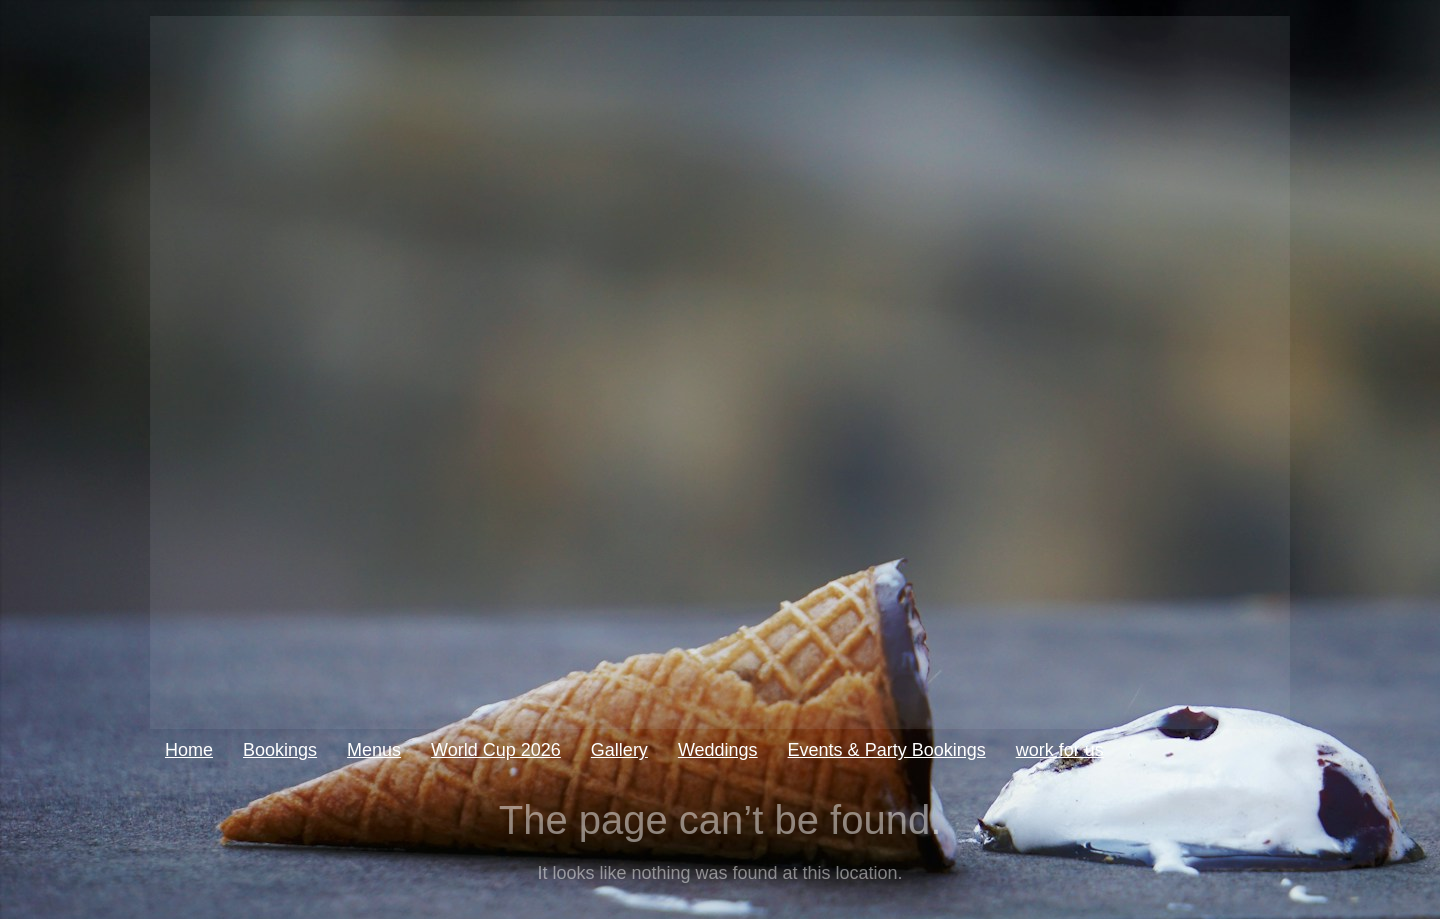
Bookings (280, 750)
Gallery (619, 750)
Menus (374, 750)
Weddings (718, 750)
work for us (1060, 750)
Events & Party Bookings (887, 750)
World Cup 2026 (496, 750)
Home (189, 750)
